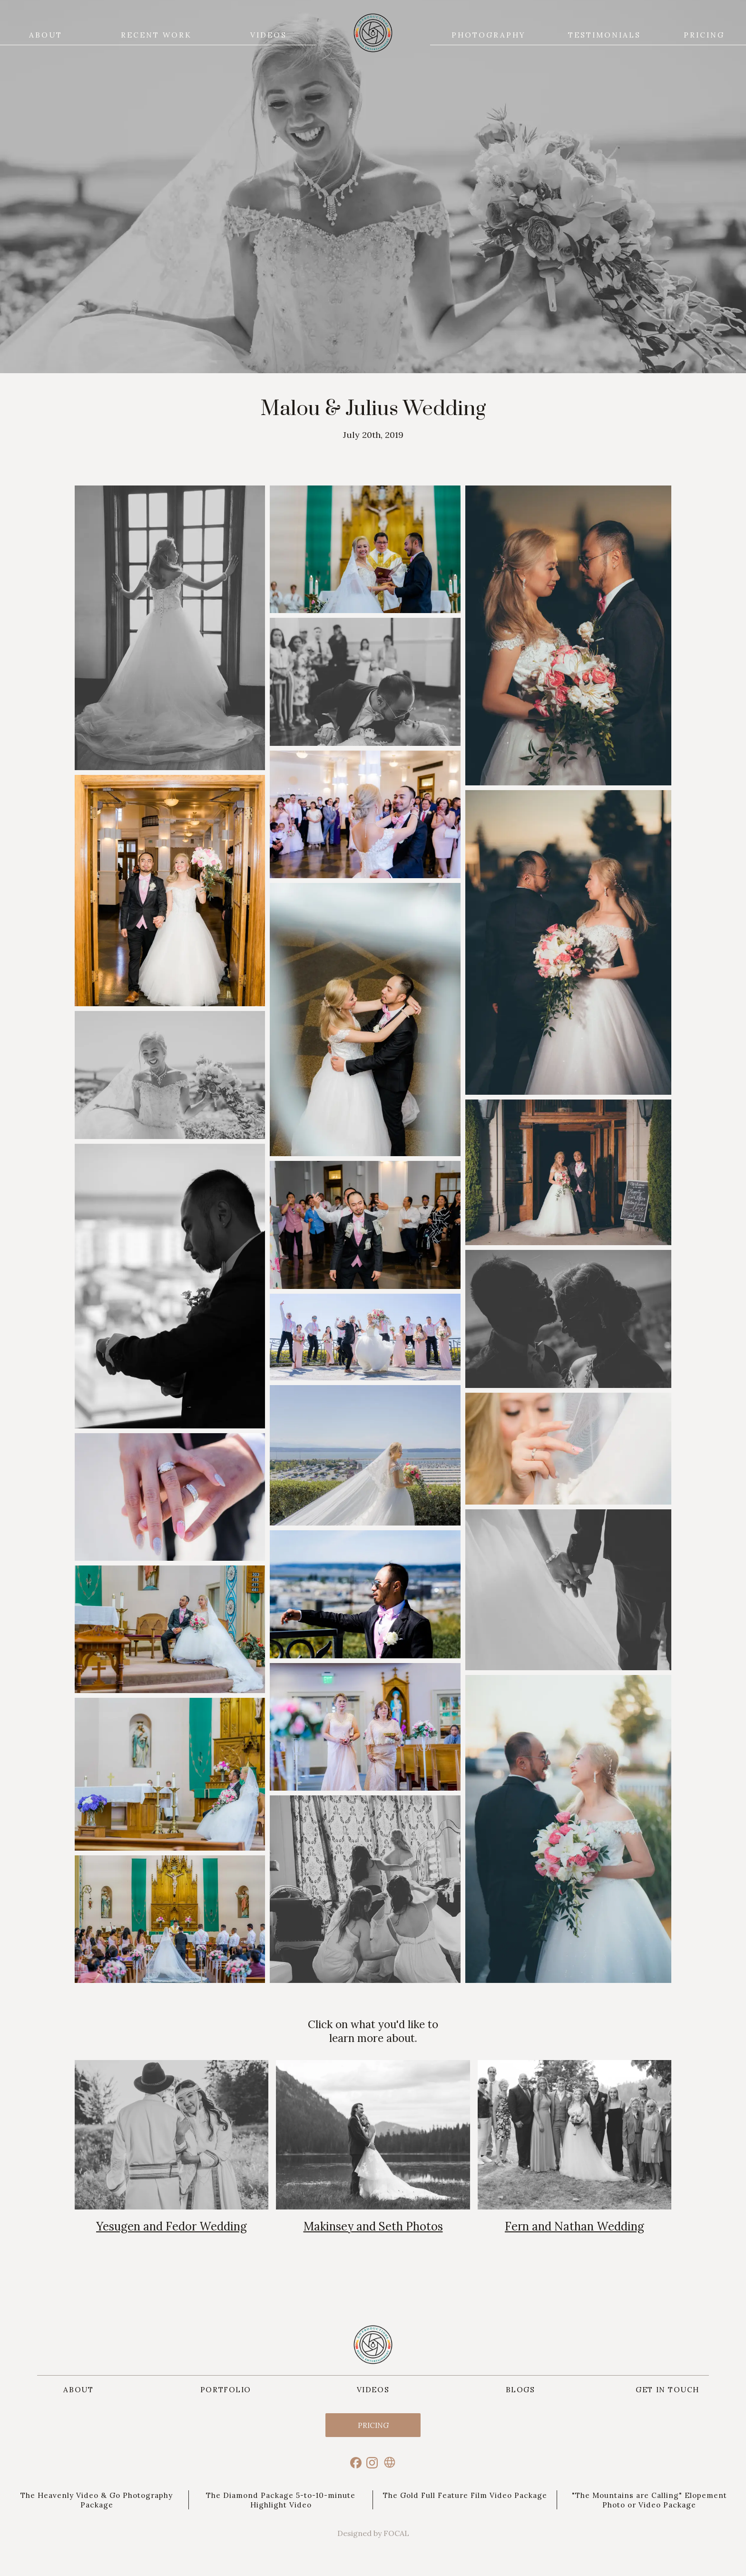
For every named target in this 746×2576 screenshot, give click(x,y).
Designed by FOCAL (373, 2533)
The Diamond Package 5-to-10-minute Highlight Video (280, 2499)
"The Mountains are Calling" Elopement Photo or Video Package (649, 2499)
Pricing (373, 2425)
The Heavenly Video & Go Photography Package (96, 2499)
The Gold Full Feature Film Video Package (465, 2495)
